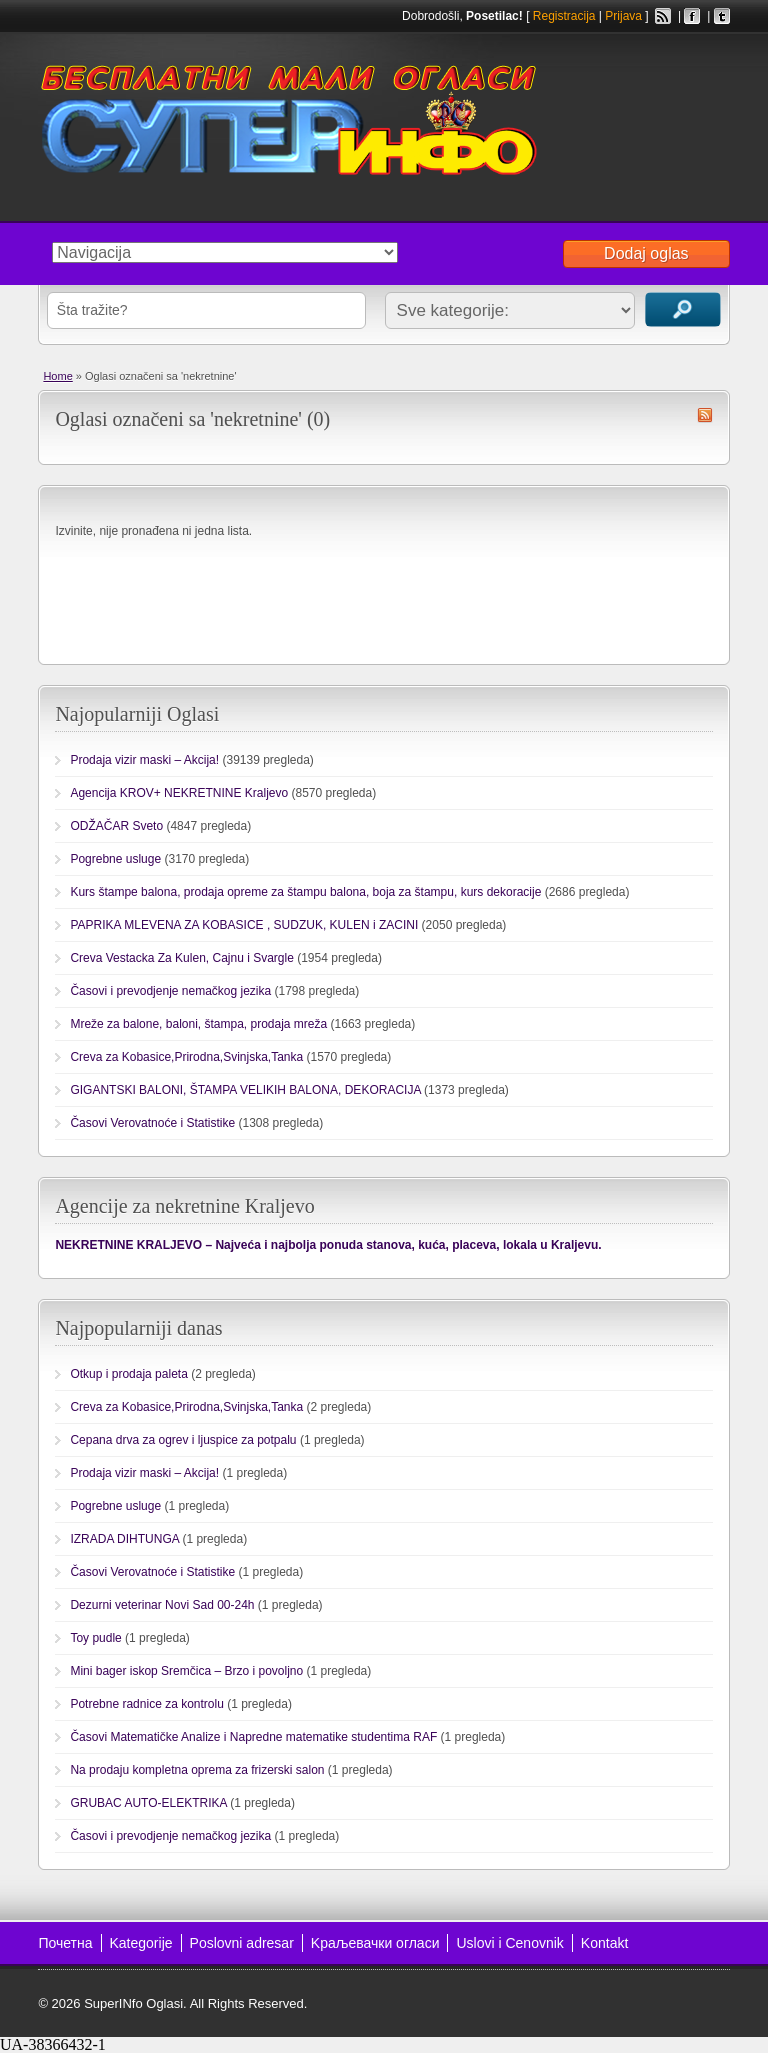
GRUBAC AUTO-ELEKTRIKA (148, 1803)
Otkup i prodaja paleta (128, 1374)
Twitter (722, 16)
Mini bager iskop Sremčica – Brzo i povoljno (186, 1671)
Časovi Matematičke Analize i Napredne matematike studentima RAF (253, 1737)
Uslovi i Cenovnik (509, 1943)
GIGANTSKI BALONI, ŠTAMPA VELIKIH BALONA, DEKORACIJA (245, 1090)
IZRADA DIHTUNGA (124, 1539)
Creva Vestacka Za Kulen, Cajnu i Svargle (181, 958)
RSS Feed (663, 16)
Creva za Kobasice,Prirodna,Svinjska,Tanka (186, 1057)
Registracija (564, 16)
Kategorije (141, 1943)
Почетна (65, 1943)
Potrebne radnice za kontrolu (146, 1704)
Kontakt (604, 1943)
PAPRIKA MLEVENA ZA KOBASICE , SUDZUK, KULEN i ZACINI (244, 925)
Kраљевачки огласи (375, 1943)
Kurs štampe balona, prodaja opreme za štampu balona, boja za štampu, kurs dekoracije (305, 892)
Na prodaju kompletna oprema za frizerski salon (197, 1770)
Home (57, 376)
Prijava (623, 16)
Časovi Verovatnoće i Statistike (152, 1123)
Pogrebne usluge (115, 859)
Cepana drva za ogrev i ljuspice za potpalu (183, 1440)
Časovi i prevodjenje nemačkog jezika (170, 991)
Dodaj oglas (646, 253)
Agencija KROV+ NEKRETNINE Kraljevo (179, 793)
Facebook (692, 16)
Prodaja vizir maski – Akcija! (144, 760)
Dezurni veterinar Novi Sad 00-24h (162, 1605)
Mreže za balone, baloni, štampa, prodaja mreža (198, 1024)
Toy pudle (95, 1638)
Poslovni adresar (242, 1943)
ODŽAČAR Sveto (116, 826)
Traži (683, 309)
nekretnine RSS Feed (705, 415)
